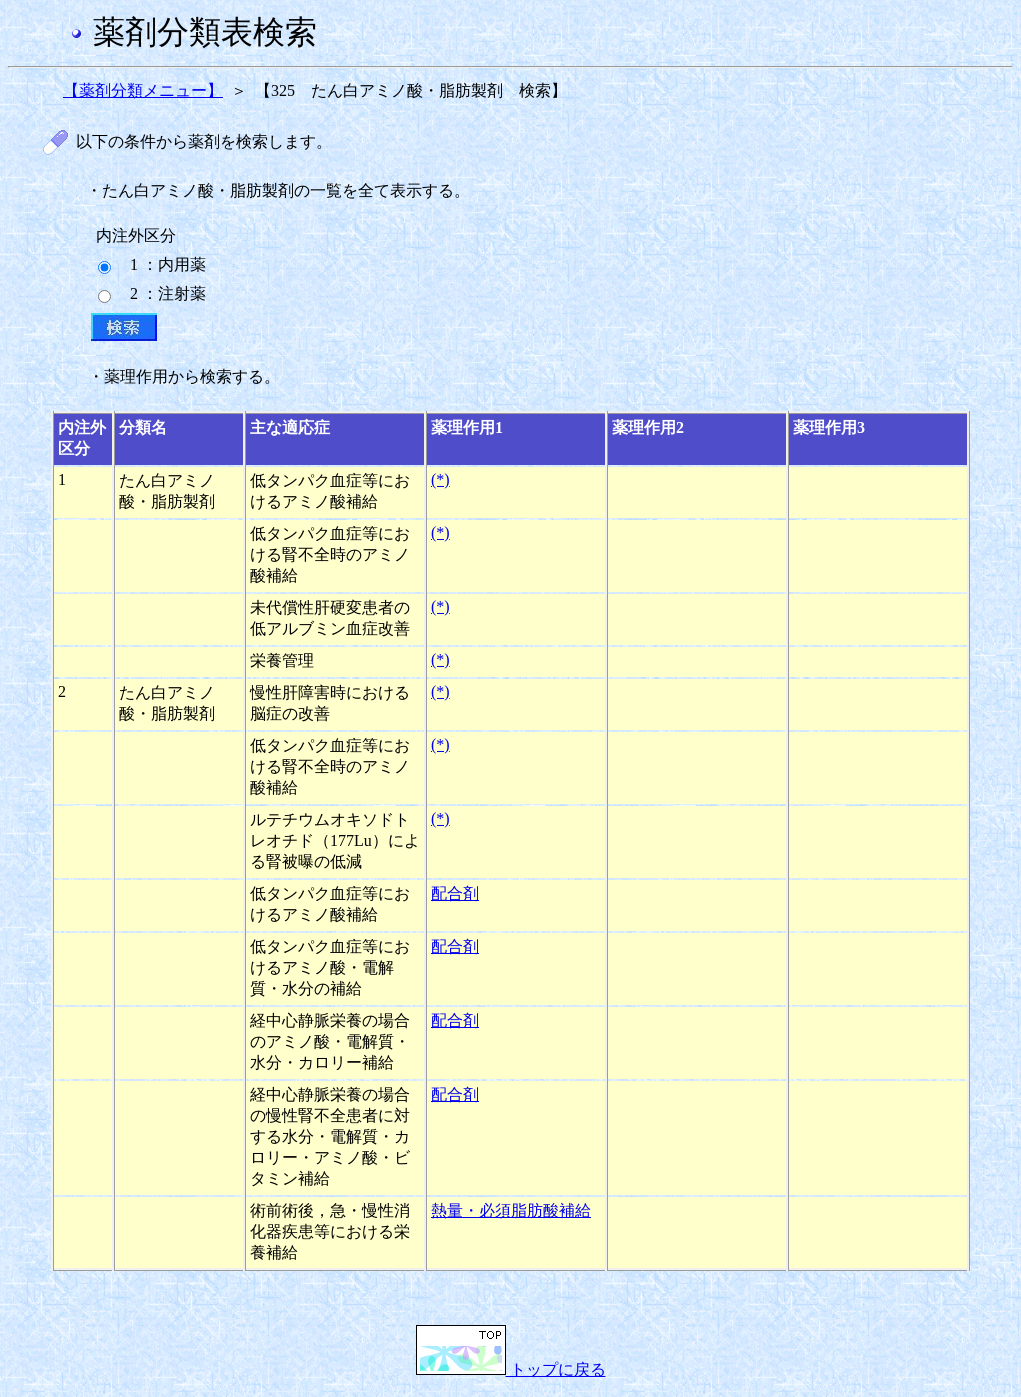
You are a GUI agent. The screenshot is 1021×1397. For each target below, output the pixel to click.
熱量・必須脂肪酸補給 (511, 1210)
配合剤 (455, 893)
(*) (440, 479)
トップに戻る (511, 1369)
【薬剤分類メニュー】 (143, 90)
